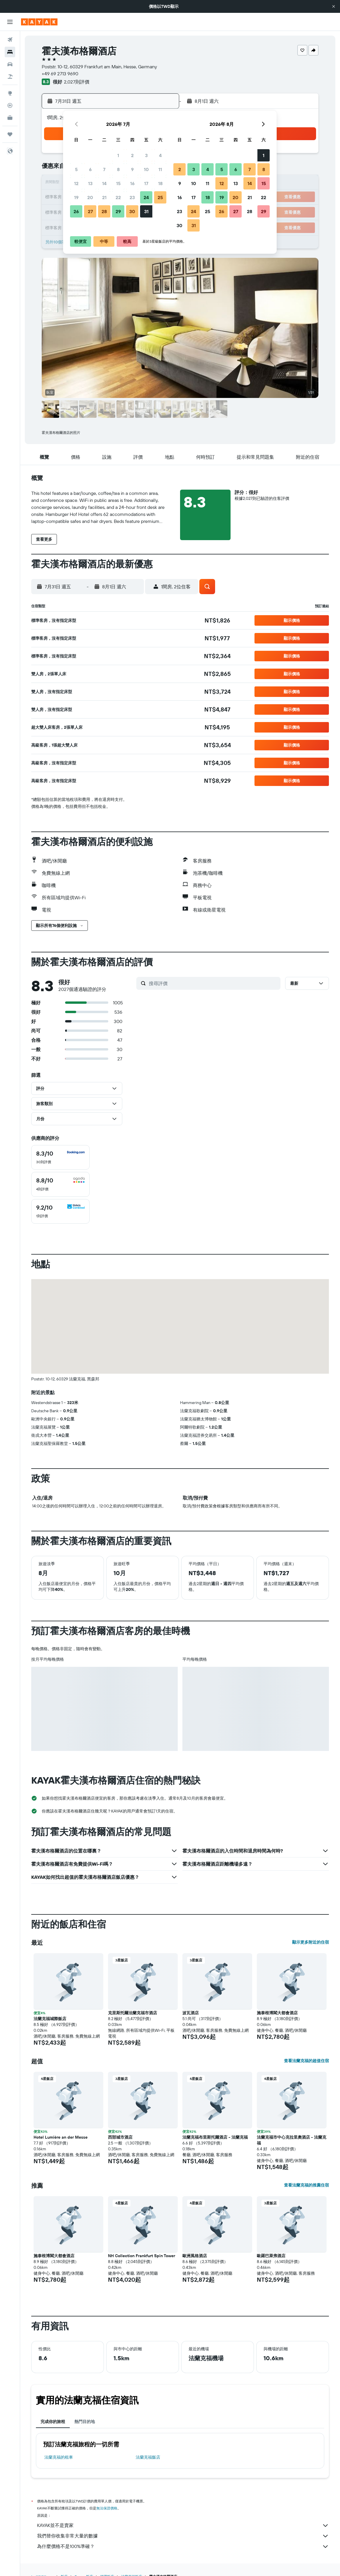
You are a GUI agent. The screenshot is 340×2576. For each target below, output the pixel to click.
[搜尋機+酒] (10, 76)
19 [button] (76, 197)
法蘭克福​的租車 (58, 2457)
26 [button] (76, 211)
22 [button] (118, 197)
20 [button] (90, 197)
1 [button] (118, 155)
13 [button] (90, 183)
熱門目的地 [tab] (84, 2421)
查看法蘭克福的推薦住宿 (306, 2185)
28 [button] (104, 211)
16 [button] (132, 183)
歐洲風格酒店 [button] (194, 2255)
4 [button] (160, 155)
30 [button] (132, 211)
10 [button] (146, 169)
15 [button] (118, 183)
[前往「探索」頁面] (10, 93)
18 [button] (160, 183)
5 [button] (76, 169)
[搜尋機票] (10, 40)
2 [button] (132, 155)
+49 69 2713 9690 (60, 73)
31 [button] (146, 211)
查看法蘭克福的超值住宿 (306, 2060)
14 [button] (104, 183)
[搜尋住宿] (10, 52)
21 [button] (104, 197)
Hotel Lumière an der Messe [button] (61, 2137)
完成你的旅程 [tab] (53, 2421)
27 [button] (90, 211)
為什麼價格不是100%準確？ (183, 2546)
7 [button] (104, 169)
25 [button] (160, 197)
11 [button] (160, 169)
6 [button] (90, 169)
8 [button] (118, 169)
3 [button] (146, 155)
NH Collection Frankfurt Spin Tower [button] (141, 2255)
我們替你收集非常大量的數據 (183, 2536)
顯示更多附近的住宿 (310, 1942)
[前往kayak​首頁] (39, 21)
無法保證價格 (106, 2508)
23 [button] (132, 197)
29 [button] (118, 211)
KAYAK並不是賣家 (183, 2525)
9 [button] (132, 169)
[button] (333, 6)
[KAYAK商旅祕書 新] (10, 118)
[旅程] (10, 134)
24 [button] (146, 197)
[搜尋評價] (213, 983)
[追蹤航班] (10, 105)
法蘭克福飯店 (148, 2457)
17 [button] (146, 183)
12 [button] (76, 183)
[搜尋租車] (10, 64)
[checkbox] (60, 1157)
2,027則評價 (76, 82)
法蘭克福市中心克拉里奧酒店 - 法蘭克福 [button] (291, 2140)
